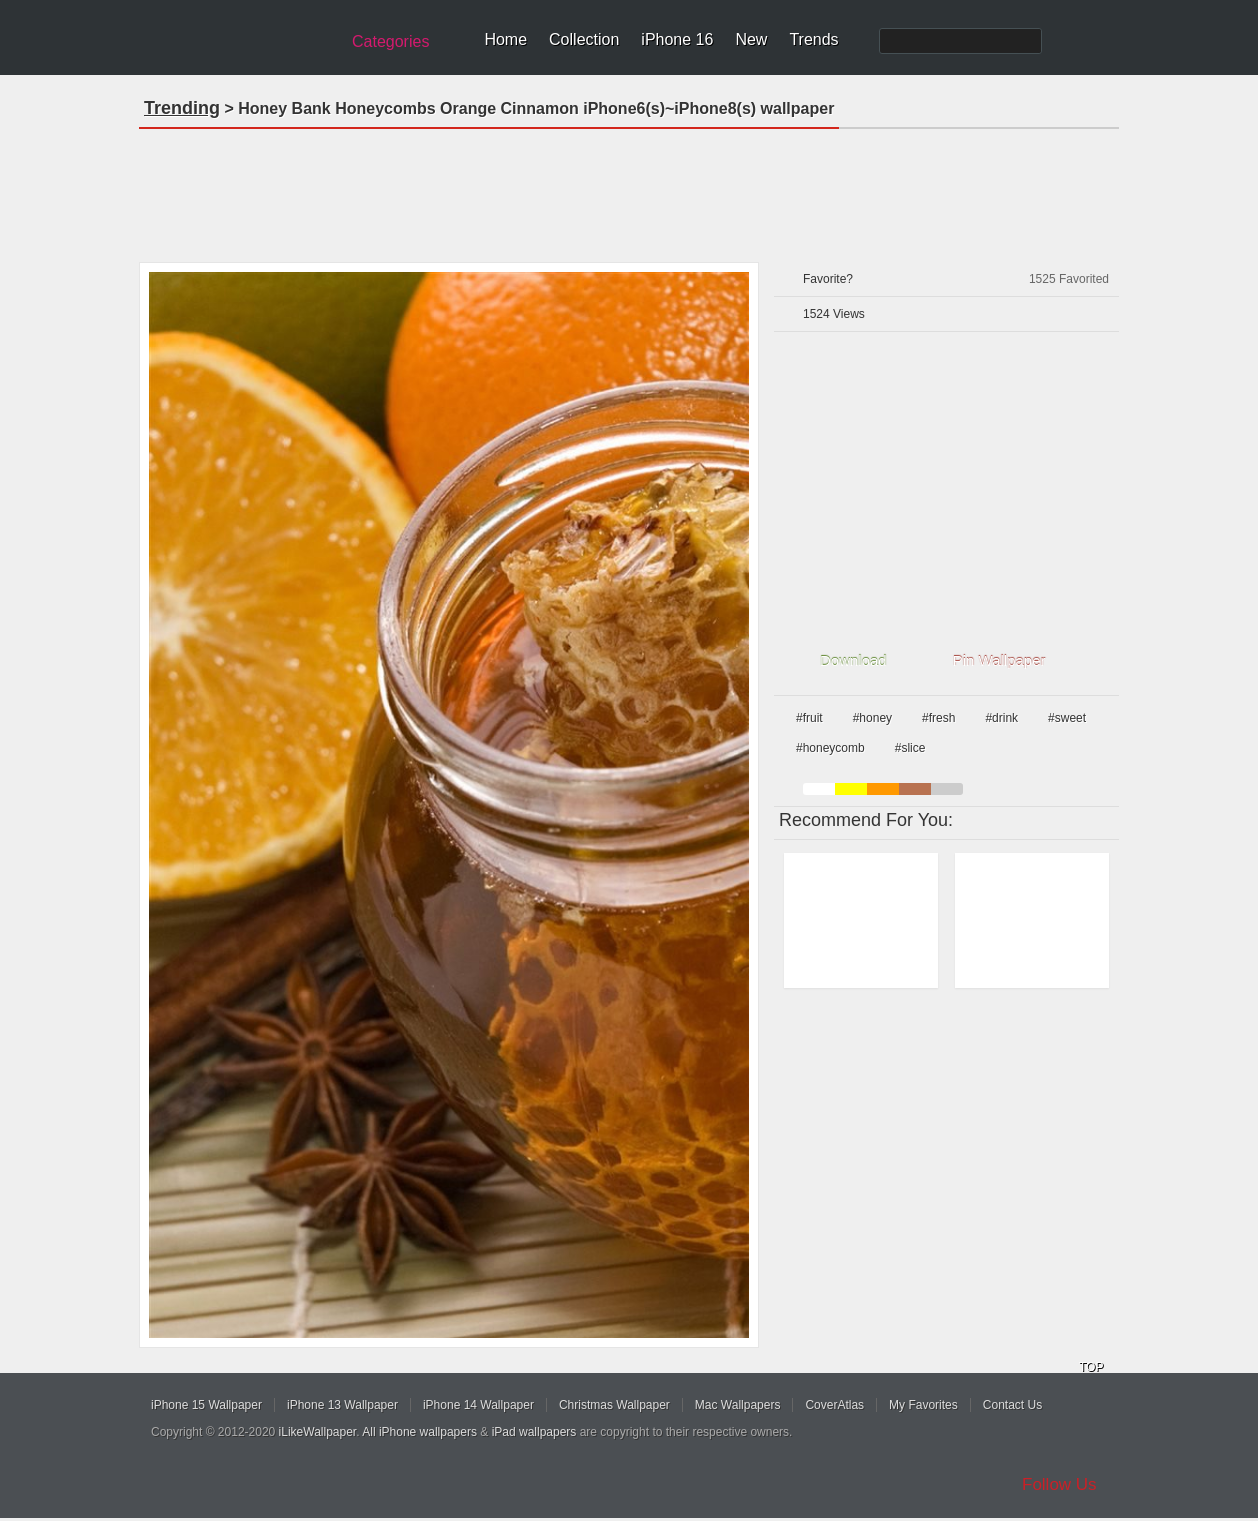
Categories (390, 41)
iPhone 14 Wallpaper (478, 1405)
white (819, 789)
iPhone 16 (677, 39)
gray (947, 789)
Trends (813, 39)
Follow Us (1059, 1484)
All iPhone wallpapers (419, 1432)
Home (505, 39)
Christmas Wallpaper (614, 1405)
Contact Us (1012, 1405)
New (751, 39)
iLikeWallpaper (318, 1432)
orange (883, 789)
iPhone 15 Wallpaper (206, 1405)
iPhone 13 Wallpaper (342, 1405)
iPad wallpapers (534, 1432)
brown (915, 789)
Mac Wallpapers (738, 1405)
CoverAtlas (834, 1405)
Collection (584, 39)
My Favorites (923, 1405)
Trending (182, 108)
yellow (851, 789)
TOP (1091, 1367)
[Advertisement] (629, 189)
